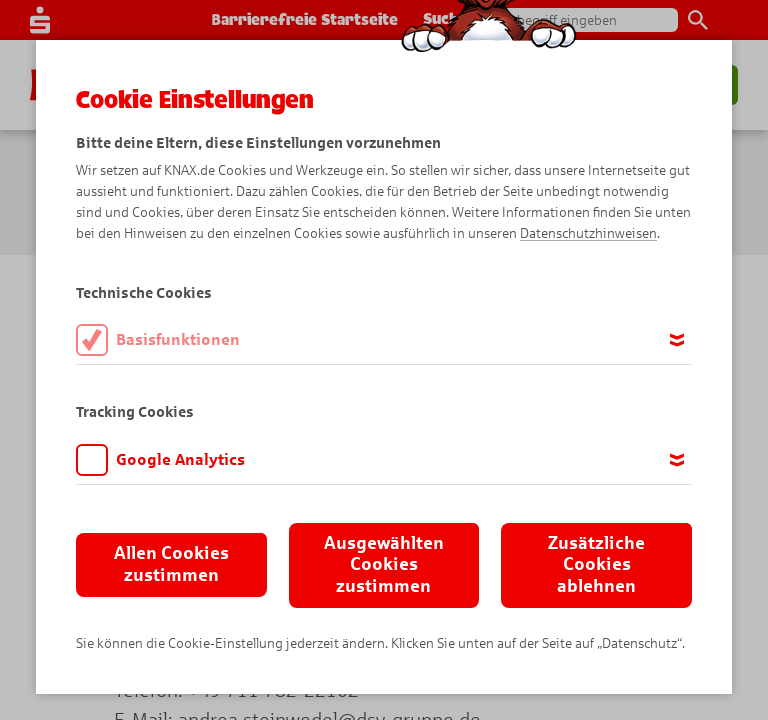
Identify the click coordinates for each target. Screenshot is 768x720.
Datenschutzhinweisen (588, 233)
